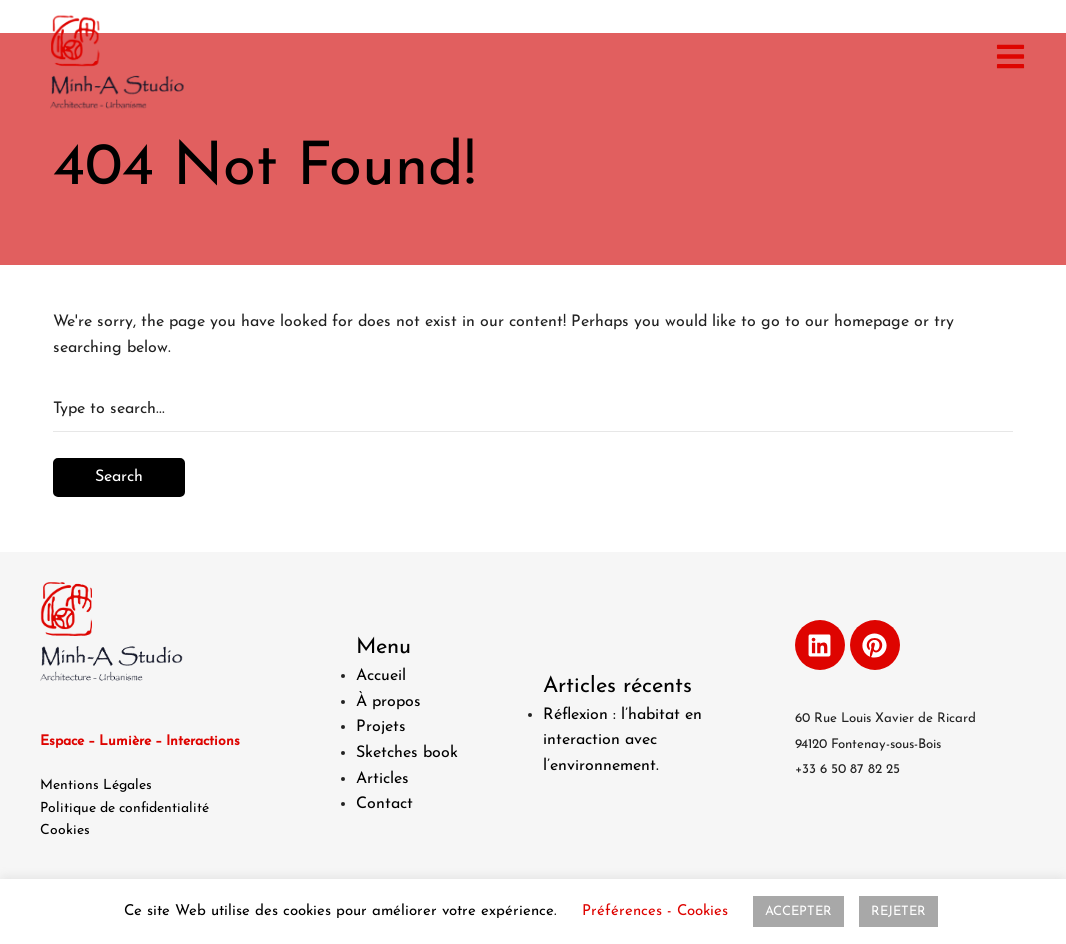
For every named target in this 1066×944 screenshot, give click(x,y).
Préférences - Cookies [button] (655, 911)
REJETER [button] (898, 911)
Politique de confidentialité (124, 808)
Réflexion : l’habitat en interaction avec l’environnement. (622, 740)
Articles (382, 779)
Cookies (65, 830)
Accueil (381, 676)
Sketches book (407, 753)
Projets (381, 727)
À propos (388, 702)
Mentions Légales (96, 785)
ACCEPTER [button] (798, 911)
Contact (384, 804)
